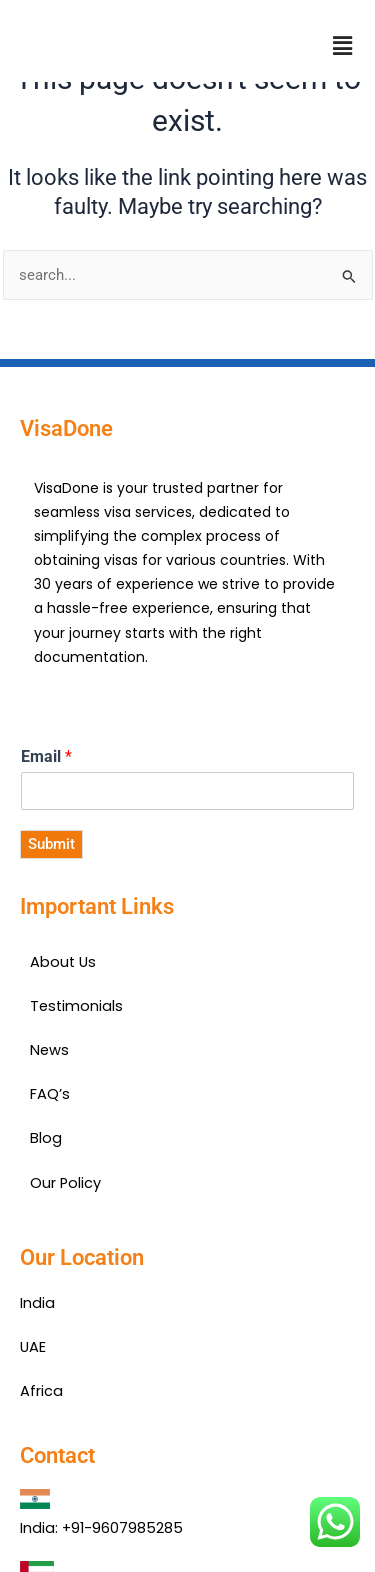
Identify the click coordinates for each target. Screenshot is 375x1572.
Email (46, 756)
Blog (46, 1138)
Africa (41, 1391)
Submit (51, 844)
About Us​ (63, 962)
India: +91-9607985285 (101, 1528)
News (49, 1050)
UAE (33, 1347)
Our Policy (65, 1183)
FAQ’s (50, 1094)
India (37, 1303)
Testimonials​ (76, 1006)
